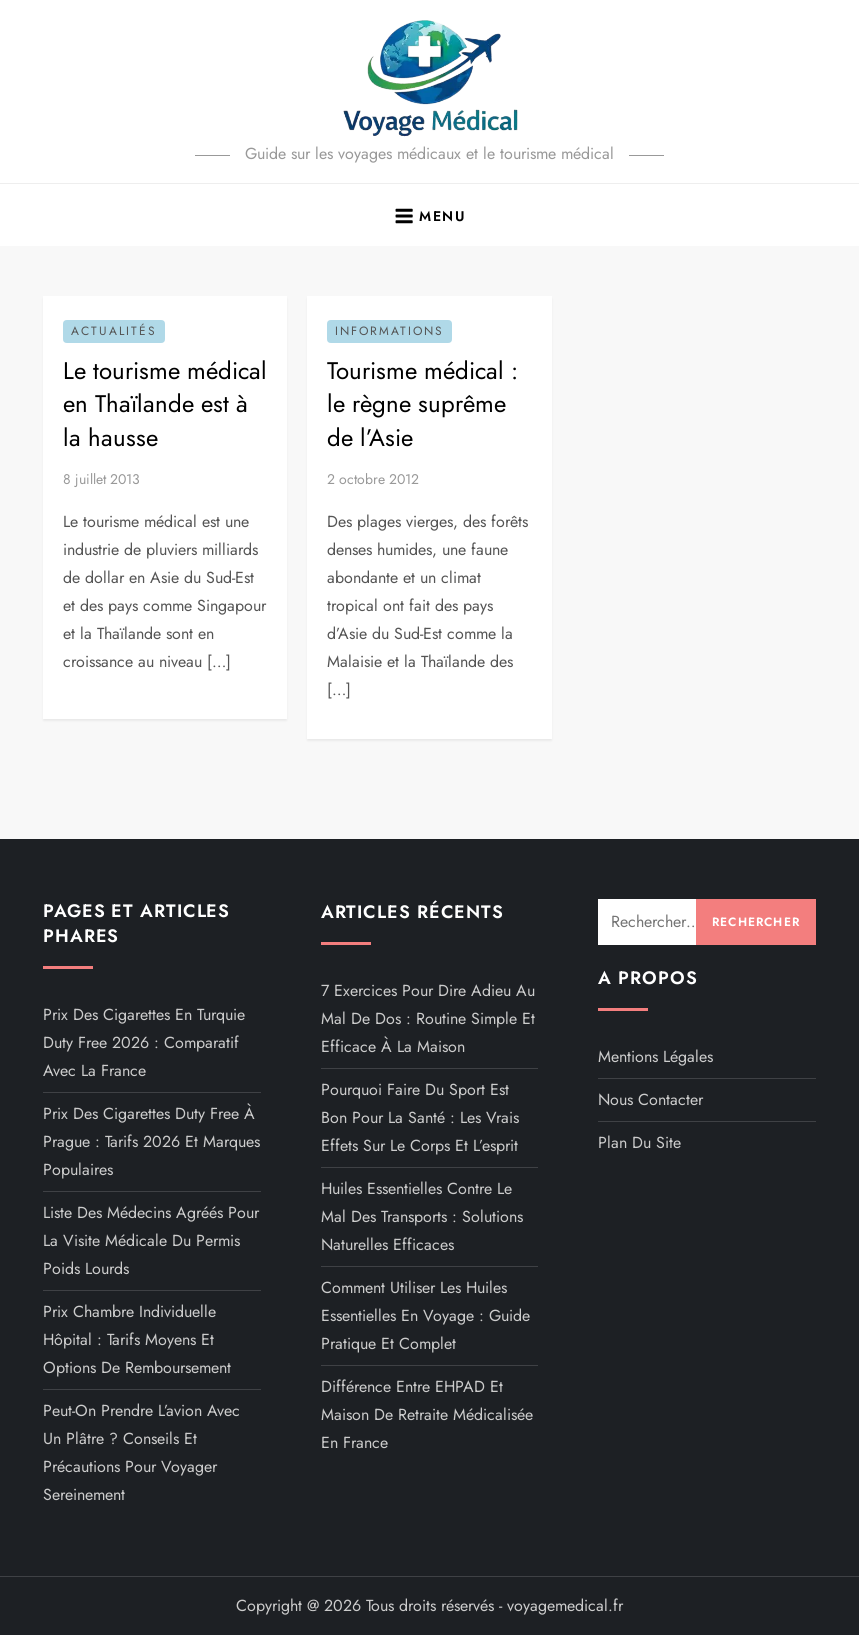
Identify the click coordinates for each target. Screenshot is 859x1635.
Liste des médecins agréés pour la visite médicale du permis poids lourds (151, 1240)
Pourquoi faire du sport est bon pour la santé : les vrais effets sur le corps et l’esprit (420, 1117)
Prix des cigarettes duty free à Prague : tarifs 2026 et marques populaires (151, 1141)
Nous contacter (650, 1099)
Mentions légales (655, 1056)
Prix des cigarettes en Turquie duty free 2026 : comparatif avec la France (144, 1042)
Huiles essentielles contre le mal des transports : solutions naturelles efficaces (422, 1216)
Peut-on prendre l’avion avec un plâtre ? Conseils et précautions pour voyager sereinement (141, 1452)
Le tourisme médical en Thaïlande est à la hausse (165, 404)
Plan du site (639, 1142)
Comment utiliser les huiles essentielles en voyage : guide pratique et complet (425, 1315)
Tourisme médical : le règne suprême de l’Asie (422, 404)
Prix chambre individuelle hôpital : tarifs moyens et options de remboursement (137, 1339)
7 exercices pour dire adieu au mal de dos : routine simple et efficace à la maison (428, 1018)
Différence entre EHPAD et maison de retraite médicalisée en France (427, 1414)
